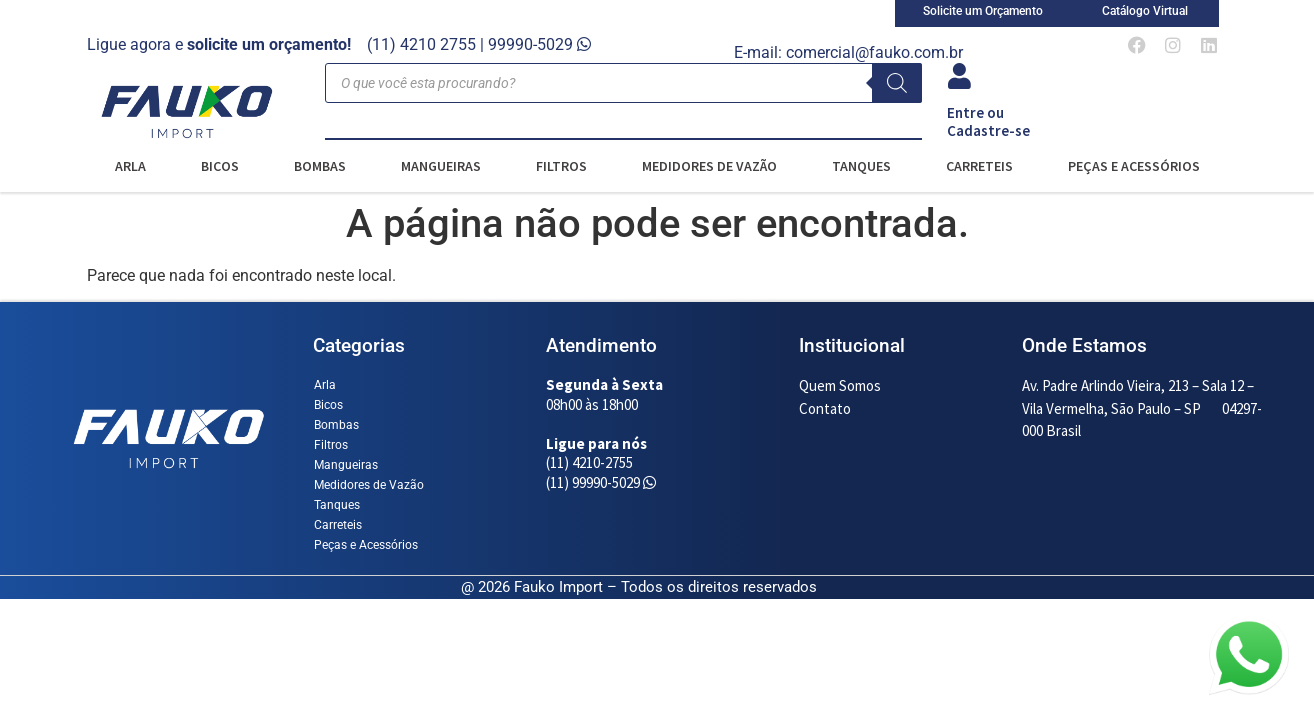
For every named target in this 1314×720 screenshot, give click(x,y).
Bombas (320, 166)
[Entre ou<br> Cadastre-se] (960, 76)
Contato (825, 408)
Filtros (561, 166)
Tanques (861, 166)
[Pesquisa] (897, 83)
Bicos (220, 166)
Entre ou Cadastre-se (988, 121)
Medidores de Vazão (709, 166)
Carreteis (979, 166)
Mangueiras (441, 166)
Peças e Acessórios (1134, 166)
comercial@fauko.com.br (874, 52)
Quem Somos (840, 385)
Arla (130, 166)
